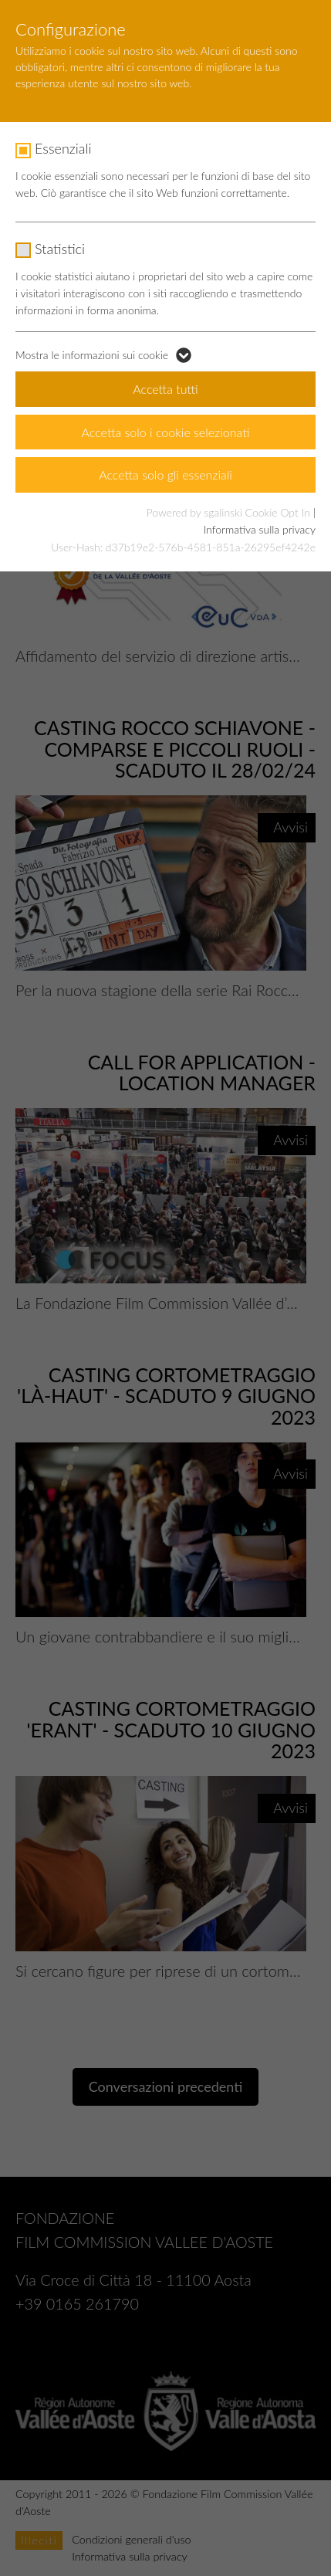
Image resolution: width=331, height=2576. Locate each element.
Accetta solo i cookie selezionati (166, 432)
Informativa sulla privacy (260, 529)
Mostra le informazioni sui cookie (91, 354)
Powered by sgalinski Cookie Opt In (230, 512)
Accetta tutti (165, 388)
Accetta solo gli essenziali (165, 474)
